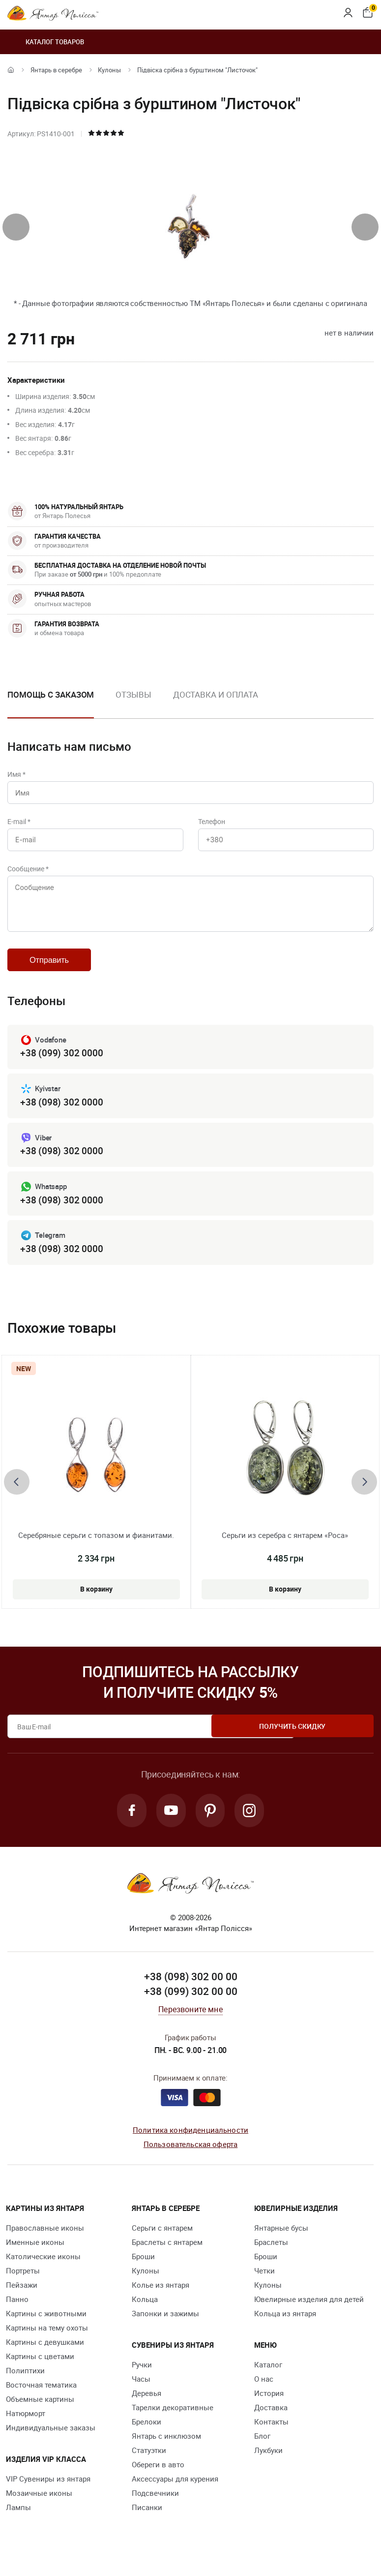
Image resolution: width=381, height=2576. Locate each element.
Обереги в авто (158, 2480)
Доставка (271, 2423)
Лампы (18, 2523)
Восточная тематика (41, 2400)
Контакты (271, 2437)
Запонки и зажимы (165, 2329)
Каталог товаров (45, 42)
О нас (263, 2394)
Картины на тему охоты (47, 2343)
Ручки (142, 2380)
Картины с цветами (40, 2372)
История (269, 2409)
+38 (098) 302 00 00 (190, 1992)
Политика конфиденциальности (190, 2145)
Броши (143, 2272)
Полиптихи (25, 2386)
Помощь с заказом (50, 694)
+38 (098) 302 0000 (61, 1113)
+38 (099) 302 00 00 (190, 2007)
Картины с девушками (45, 2357)
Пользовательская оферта (190, 2159)
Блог (262, 2451)
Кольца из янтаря (285, 2329)
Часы (141, 2394)
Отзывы (133, 694)
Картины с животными (46, 2329)
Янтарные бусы (281, 2243)
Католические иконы (43, 2272)
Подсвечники (155, 2509)
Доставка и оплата (215, 694)
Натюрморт (25, 2429)
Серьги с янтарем (162, 2243)
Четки (264, 2286)
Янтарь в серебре (56, 70)
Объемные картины (40, 2415)
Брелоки (146, 2437)
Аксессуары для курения (175, 2494)
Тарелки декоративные (172, 2423)
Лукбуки (268, 2466)
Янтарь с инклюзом (166, 2451)
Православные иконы (45, 2243)
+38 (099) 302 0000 (61, 1064)
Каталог (268, 2380)
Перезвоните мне (190, 2025)
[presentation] (15, 227)
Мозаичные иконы (39, 2509)
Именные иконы (35, 2258)
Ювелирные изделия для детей (309, 2315)
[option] (133, 702)
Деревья (146, 2409)
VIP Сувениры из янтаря (48, 2494)
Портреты (23, 2286)
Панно (17, 2315)
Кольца (145, 2315)
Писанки (147, 2523)
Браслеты (271, 2258)
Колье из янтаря (160, 2300)
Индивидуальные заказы (50, 2443)
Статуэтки (149, 2466)
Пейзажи (21, 2300)
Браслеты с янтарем (167, 2258)
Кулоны (109, 70)
